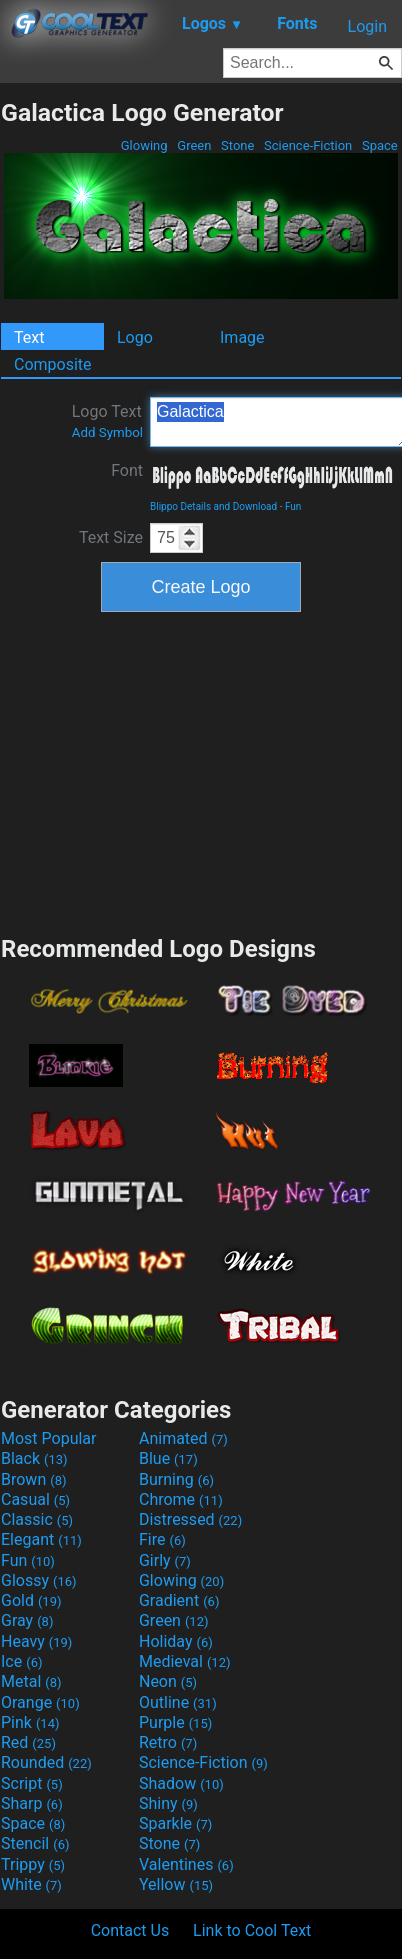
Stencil (35, 1843)
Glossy (39, 1580)
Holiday (176, 1641)
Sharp (32, 1803)
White (31, 1884)
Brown (33, 1479)
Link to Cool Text (252, 1930)
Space (380, 145)
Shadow (181, 1783)
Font (127, 470)
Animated (183, 1438)
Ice (21, 1661)
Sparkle (175, 1823)
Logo (135, 337)
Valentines (186, 1864)
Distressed (190, 1519)
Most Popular (49, 1438)
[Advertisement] (201, 771)
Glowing (144, 145)
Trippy (33, 1864)
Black (34, 1458)
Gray (27, 1620)
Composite (53, 364)
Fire (162, 1539)
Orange (40, 1702)
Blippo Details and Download (213, 506)
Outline (178, 1702)
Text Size (111, 537)
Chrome (181, 1499)
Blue (168, 1458)
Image (242, 337)
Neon (168, 1681)
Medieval (185, 1661)
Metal (31, 1681)
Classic (37, 1519)
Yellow (176, 1884)
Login (367, 26)
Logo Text (107, 421)
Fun (293, 506)
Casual (35, 1499)
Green (194, 145)
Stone (238, 145)
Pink (30, 1722)
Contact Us (130, 1930)
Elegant (41, 1539)
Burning (176, 1479)
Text (29, 337)
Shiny (168, 1803)
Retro (168, 1742)
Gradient (179, 1600)
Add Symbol (107, 432)
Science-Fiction (308, 145)
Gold (31, 1600)
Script (32, 1783)
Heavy (36, 1641)
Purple (175, 1722)
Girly (165, 1560)
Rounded (46, 1762)
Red (28, 1742)
